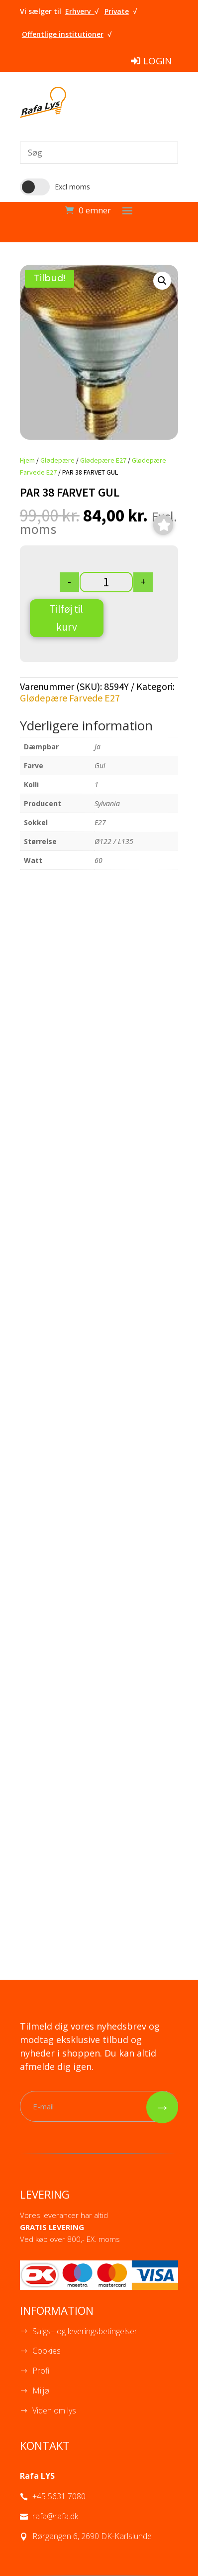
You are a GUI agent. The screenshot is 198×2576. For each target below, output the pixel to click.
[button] (162, 281)
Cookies (46, 2350)
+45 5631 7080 (59, 2496)
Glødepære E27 (103, 460)
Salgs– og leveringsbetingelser (84, 2331)
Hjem (27, 460)
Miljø (40, 2390)
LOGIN (157, 60)
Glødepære (57, 460)
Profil (41, 2370)
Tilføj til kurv (66, 618)
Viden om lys (54, 2410)
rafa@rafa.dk (55, 2516)
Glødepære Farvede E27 (70, 697)
